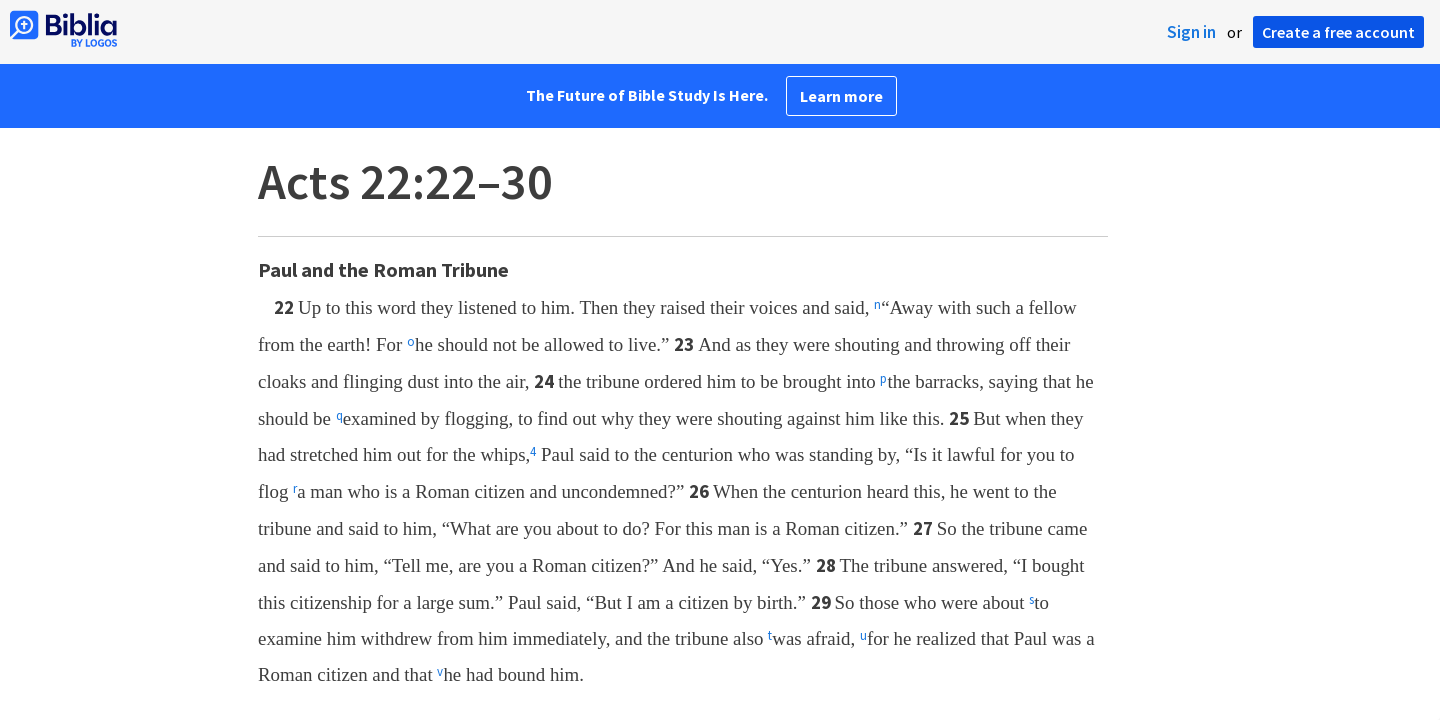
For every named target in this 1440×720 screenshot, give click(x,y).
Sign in (1191, 32)
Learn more (841, 96)
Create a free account (1338, 32)
